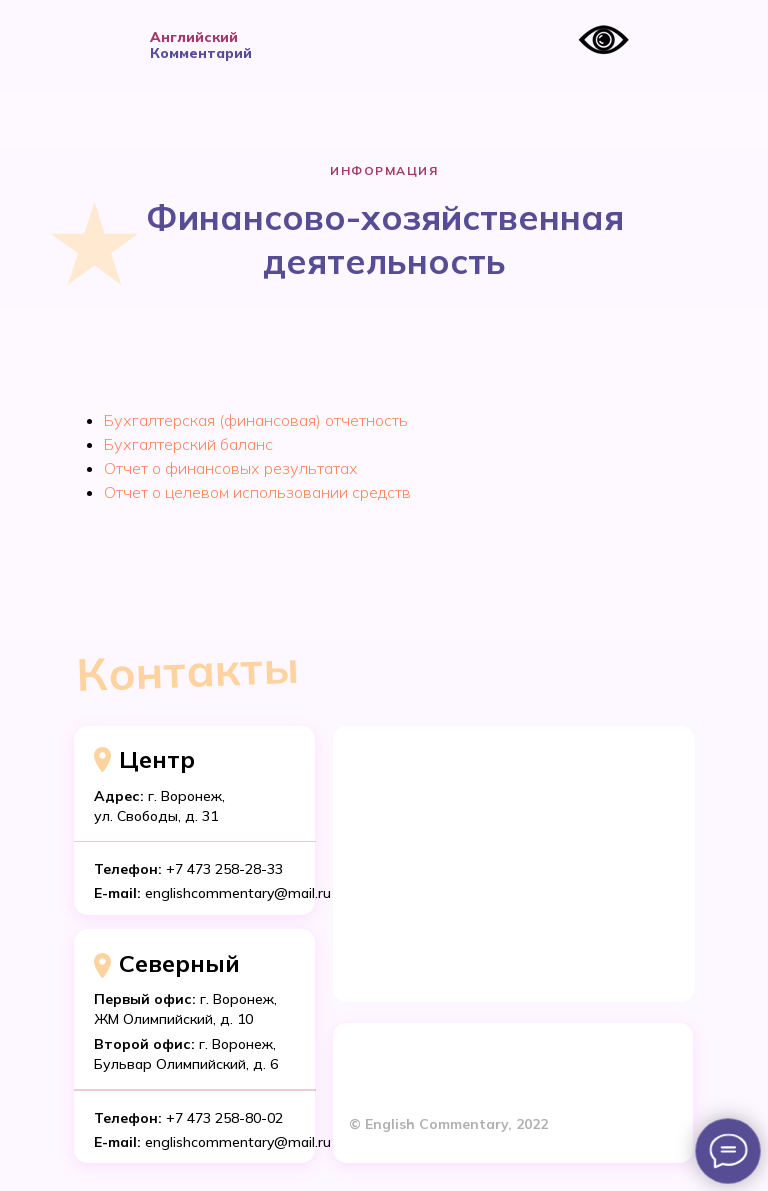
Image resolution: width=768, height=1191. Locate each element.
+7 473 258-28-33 (224, 869)
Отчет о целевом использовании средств (257, 492)
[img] (105, 45)
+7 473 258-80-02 (224, 1118)
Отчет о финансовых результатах (231, 468)
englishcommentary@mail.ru (238, 1142)
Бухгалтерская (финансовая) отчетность (256, 420)
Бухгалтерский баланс (188, 444)
